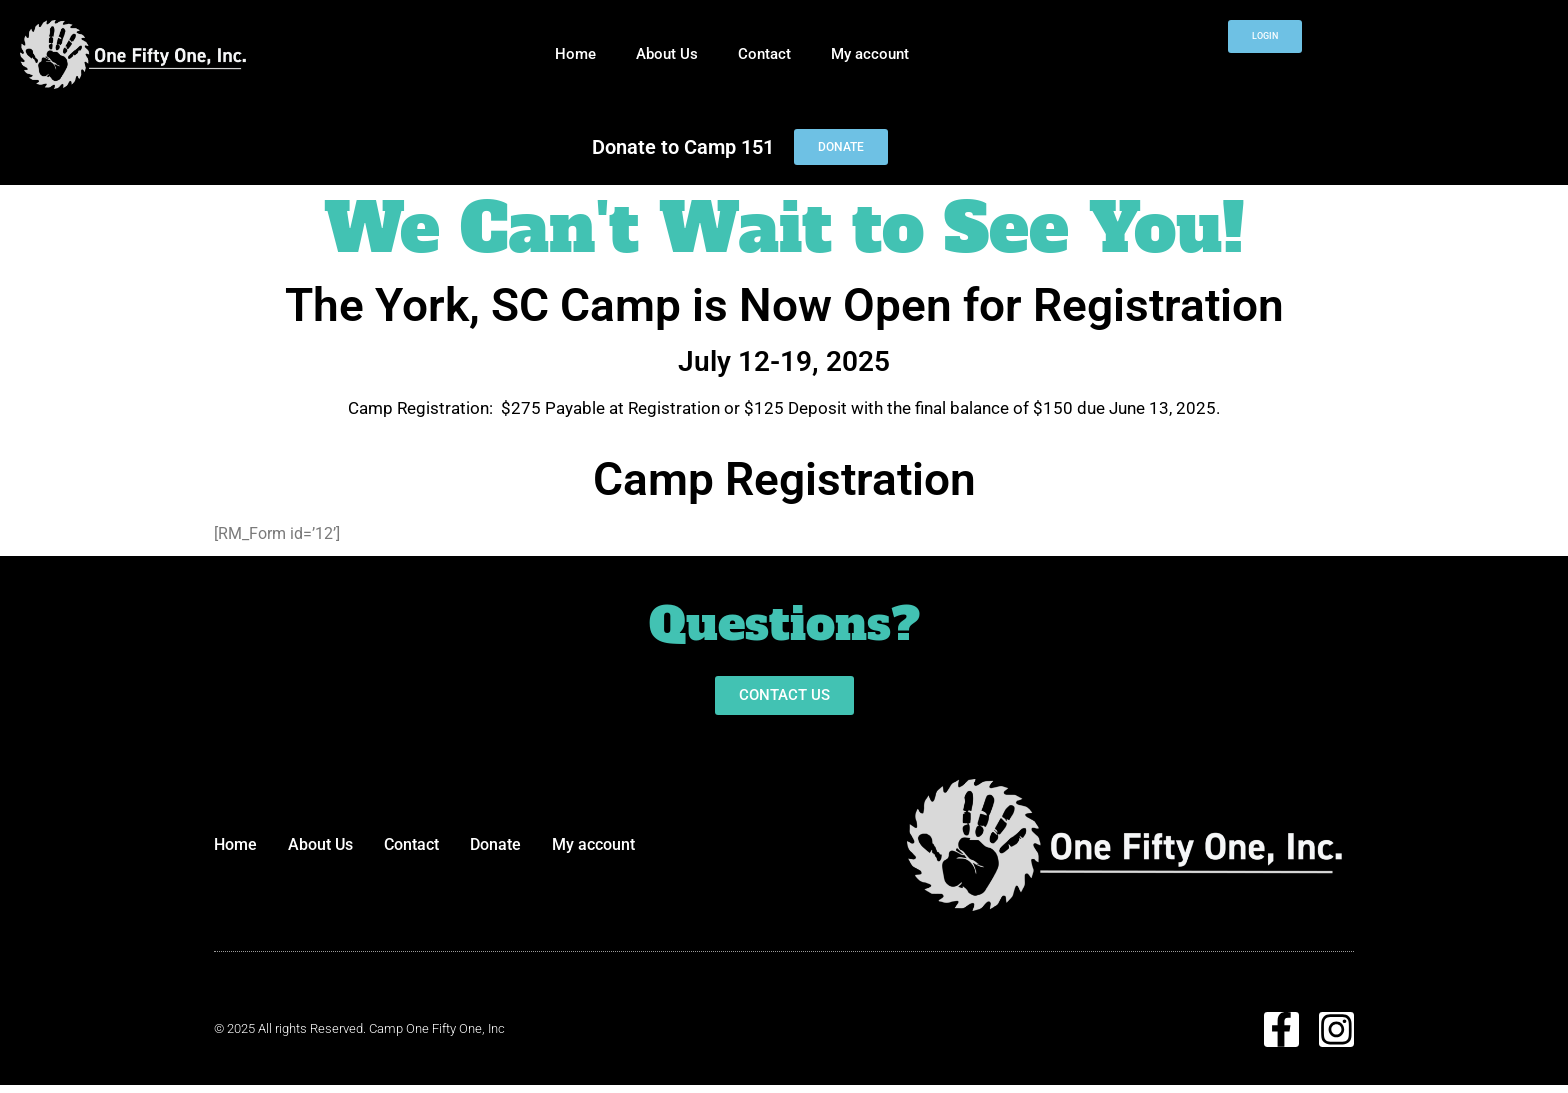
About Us (667, 54)
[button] (784, 695)
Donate (495, 844)
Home (575, 54)
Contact (764, 54)
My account (870, 54)
